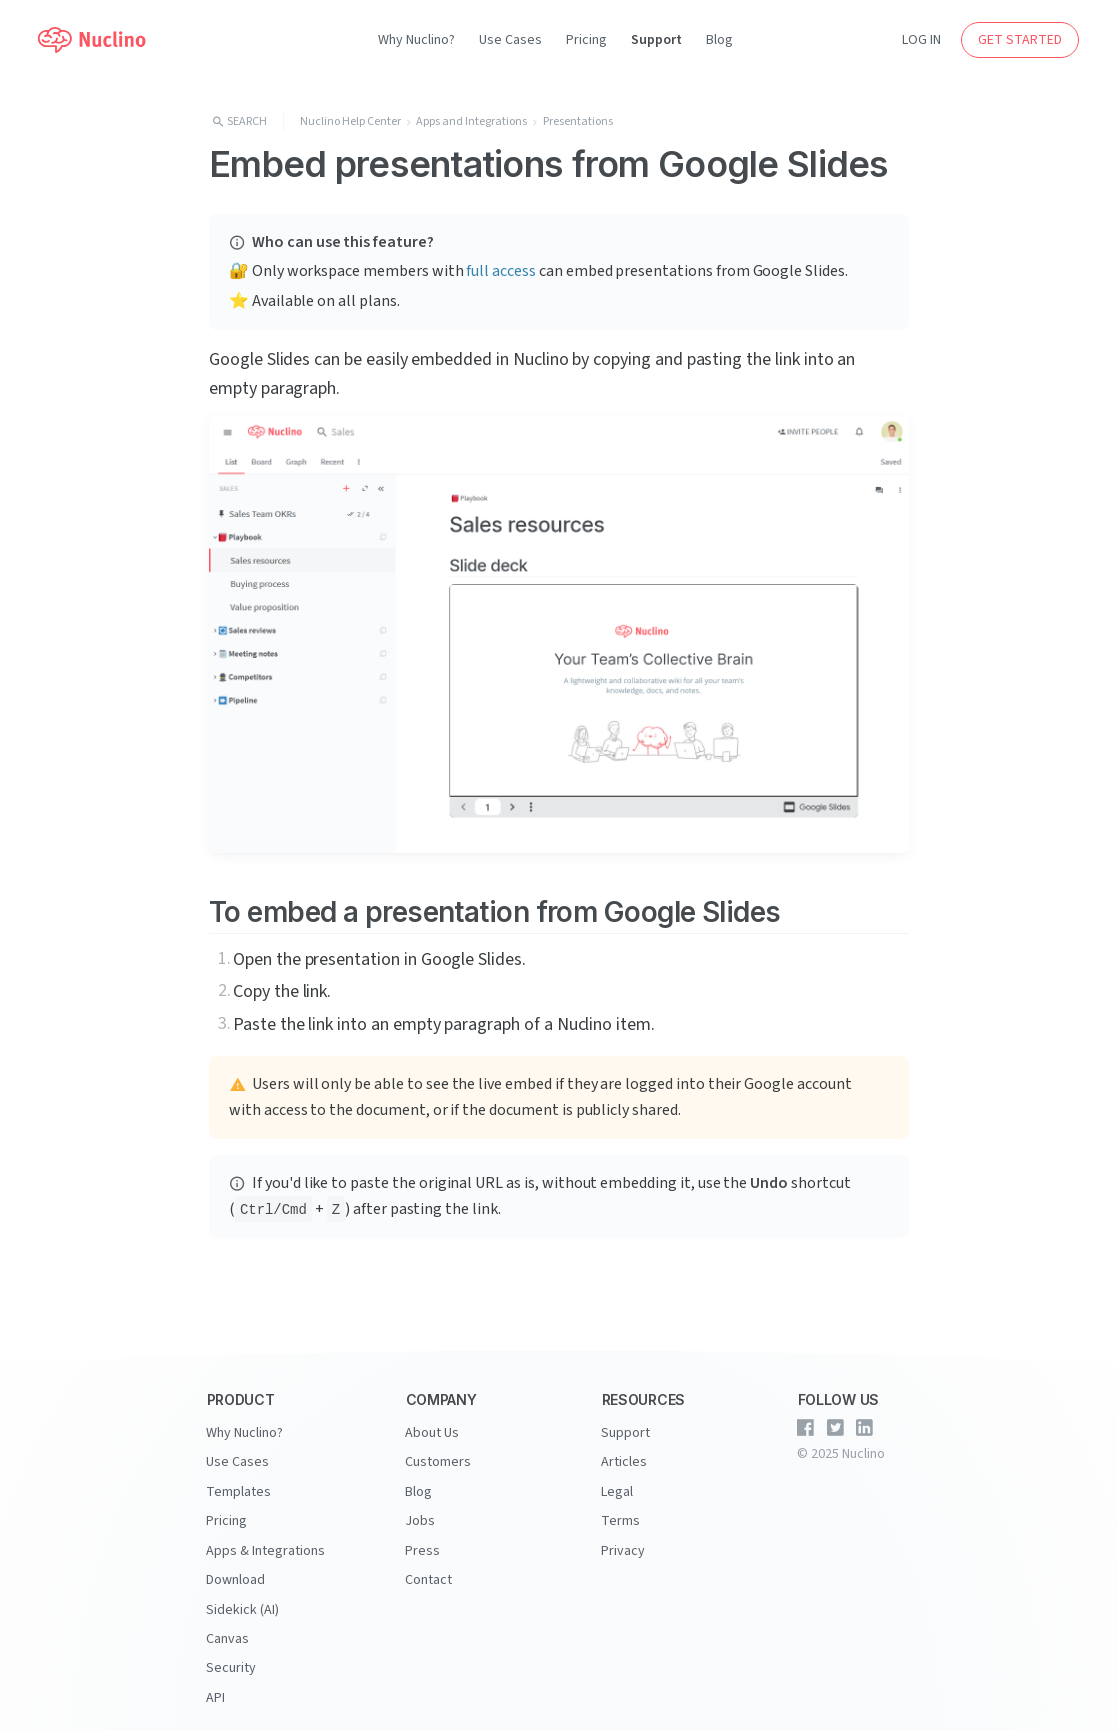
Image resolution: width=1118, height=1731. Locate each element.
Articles (624, 1460)
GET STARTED (1020, 40)
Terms (620, 1516)
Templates (238, 1488)
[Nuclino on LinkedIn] (865, 1428)
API (215, 1685)
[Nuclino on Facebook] (806, 1428)
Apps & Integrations (265, 1544)
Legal (617, 1488)
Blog (719, 40)
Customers (438, 1460)
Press (422, 1544)
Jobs (420, 1516)
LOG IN (921, 40)
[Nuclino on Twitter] (835, 1428)
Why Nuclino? (416, 40)
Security (231, 1657)
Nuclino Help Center (350, 121)
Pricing (586, 40)
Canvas (227, 1629)
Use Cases (510, 40)
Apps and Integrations (471, 121)
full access (500, 271)
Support (656, 40)
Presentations (578, 121)
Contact (428, 1572)
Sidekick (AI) (242, 1601)
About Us (432, 1432)
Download (235, 1572)
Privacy (623, 1544)
